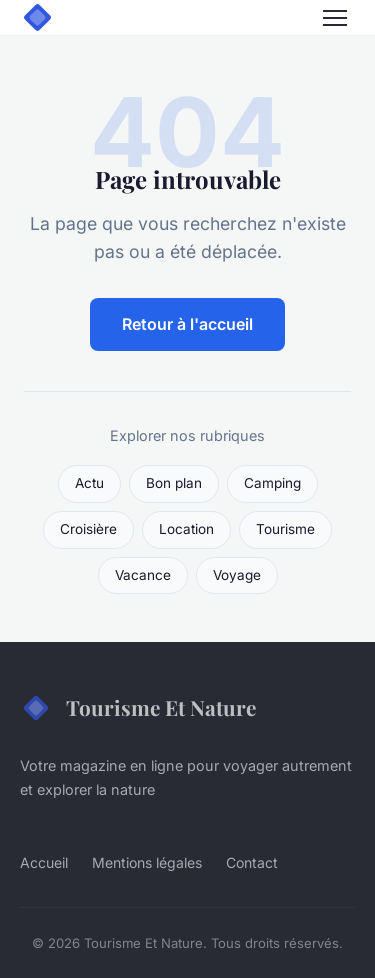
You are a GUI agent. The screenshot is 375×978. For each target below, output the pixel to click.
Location (186, 529)
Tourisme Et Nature (138, 708)
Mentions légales (147, 862)
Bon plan (174, 483)
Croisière (88, 529)
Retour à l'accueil (187, 324)
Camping (272, 483)
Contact (252, 862)
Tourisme (285, 529)
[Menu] (335, 18)
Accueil (44, 862)
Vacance (143, 575)
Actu (89, 483)
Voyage (237, 575)
